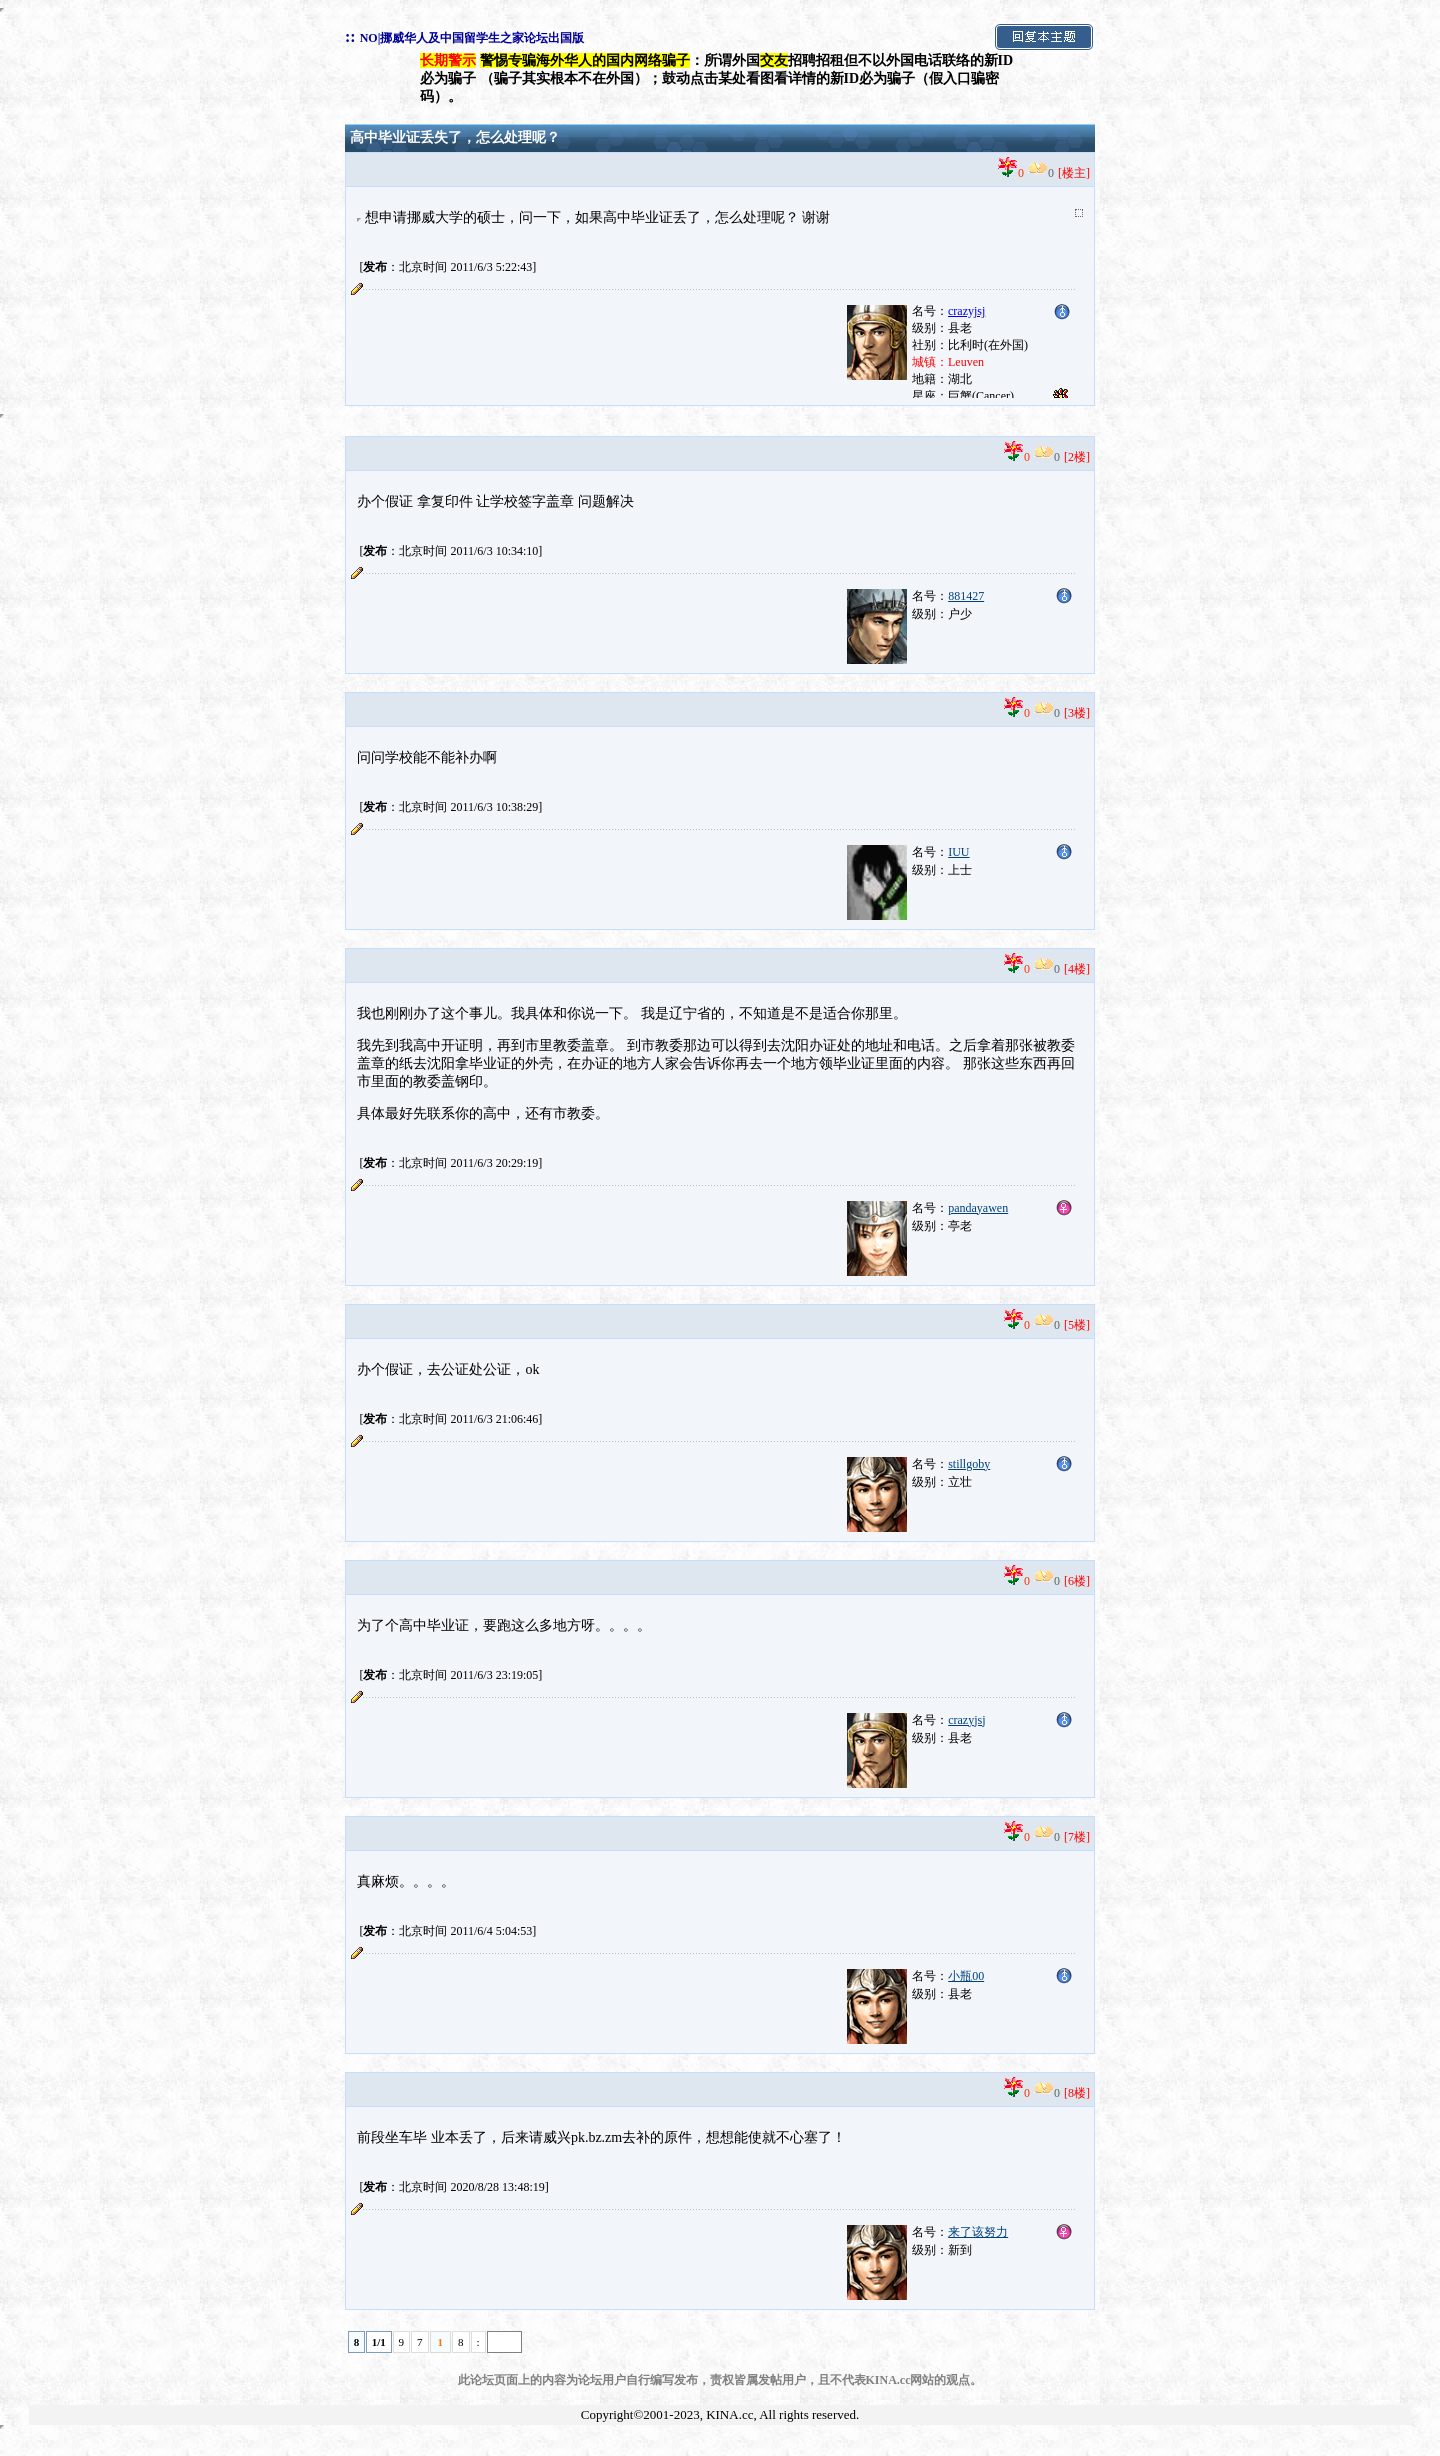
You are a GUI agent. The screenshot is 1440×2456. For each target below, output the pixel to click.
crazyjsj (966, 1720)
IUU (958, 852)
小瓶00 (966, 1976)
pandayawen (978, 1208)
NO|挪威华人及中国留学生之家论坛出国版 (472, 38)
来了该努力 (978, 2232)
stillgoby (969, 1464)
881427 (966, 596)
